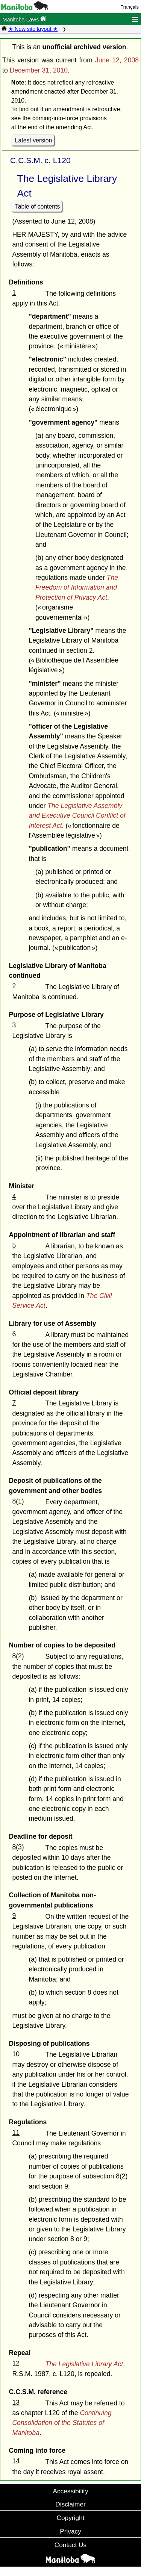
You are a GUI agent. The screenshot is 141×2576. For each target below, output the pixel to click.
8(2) (18, 1656)
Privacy (70, 2531)
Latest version (33, 140)
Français (129, 7)
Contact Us (70, 2545)
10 (16, 2054)
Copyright (71, 2518)
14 (16, 2461)
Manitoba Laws (24, 19)
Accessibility (70, 2491)
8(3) (18, 1847)
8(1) (18, 1501)
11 (16, 2132)
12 (16, 2363)
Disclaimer (70, 2504)
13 (16, 2402)
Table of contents (37, 206)
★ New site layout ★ (33, 29)
